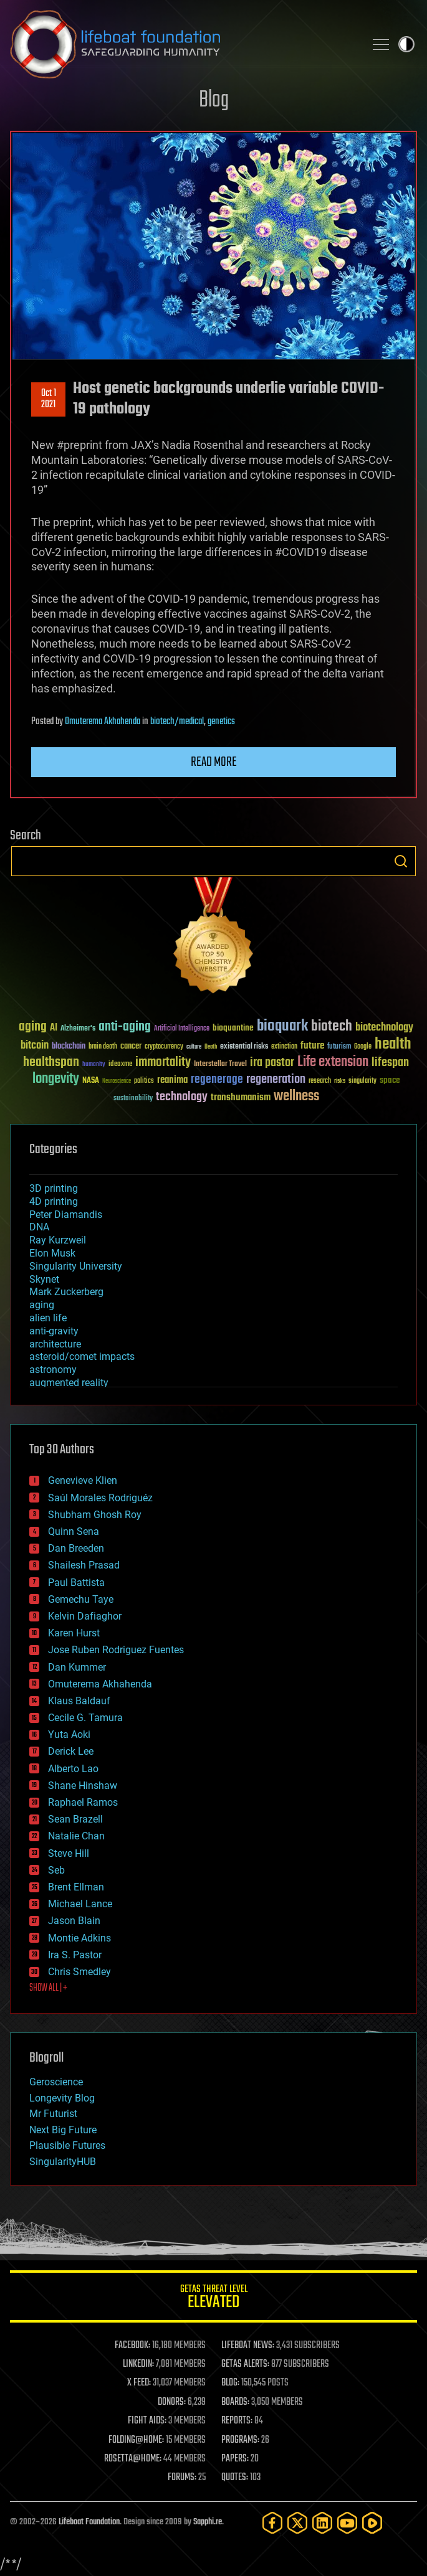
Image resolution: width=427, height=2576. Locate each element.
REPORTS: (236, 2421)
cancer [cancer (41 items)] (131, 1047)
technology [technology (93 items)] (182, 1097)
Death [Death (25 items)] (210, 1047)
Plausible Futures (67, 2145)
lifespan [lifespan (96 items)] (390, 1062)
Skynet (44, 1279)
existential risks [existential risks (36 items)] (244, 1047)
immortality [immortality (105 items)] (163, 1062)
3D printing (53, 1188)
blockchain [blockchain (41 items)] (68, 1047)
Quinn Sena (73, 1531)
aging (41, 1305)
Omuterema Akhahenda (102, 722)
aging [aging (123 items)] (33, 1027)
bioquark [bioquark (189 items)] (282, 1026)
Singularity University (75, 1266)
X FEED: (139, 2383)
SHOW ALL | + (48, 1988)
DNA (39, 1227)
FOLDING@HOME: (136, 2440)
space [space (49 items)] (390, 1080)
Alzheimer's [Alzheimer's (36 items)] (77, 1029)
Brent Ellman (76, 1887)
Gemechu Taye (80, 1599)
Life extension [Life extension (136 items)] (332, 1062)
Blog (214, 100)
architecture (55, 1344)
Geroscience (56, 2082)
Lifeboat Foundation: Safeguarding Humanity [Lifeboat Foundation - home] (182, 44)
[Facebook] (272, 2523)
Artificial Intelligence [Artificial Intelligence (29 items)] (181, 1029)
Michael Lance (80, 1904)
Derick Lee (71, 1751)
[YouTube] (347, 2523)
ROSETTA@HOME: (132, 2459)
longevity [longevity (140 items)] (55, 1079)
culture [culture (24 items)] (193, 1047)
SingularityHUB (62, 2162)
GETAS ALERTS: (245, 2364)
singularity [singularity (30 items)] (362, 1081)
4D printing (53, 1201)
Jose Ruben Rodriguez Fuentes (116, 1650)
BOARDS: (235, 2402)
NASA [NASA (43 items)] (90, 1081)
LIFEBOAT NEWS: (247, 2346)
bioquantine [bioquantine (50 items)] (233, 1027)
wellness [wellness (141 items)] (296, 1096)
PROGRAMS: (240, 2440)
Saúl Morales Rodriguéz (100, 1498)
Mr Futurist (53, 2114)
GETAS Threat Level (213, 2298)
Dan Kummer (77, 1667)
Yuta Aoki (69, 1734)
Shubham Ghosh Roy (95, 1515)
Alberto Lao (73, 1769)
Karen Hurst (74, 1633)
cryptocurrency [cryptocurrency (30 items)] (164, 1047)
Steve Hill (68, 1853)
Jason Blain (74, 1921)
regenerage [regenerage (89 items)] (217, 1080)
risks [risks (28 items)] (339, 1081)
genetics (221, 722)
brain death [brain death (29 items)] (103, 1047)
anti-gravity (54, 1331)
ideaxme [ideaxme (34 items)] (120, 1064)
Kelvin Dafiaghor (85, 1616)
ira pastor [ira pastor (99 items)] (272, 1062)
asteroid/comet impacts (82, 1356)
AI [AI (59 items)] (53, 1028)
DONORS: (172, 2402)
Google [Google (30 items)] (363, 1047)
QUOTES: (234, 2478)
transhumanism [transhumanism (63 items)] (241, 1097)
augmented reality (68, 1383)
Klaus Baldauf (79, 1701)
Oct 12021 (48, 399)
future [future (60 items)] (312, 1046)
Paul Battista (76, 1582)
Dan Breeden (76, 1548)
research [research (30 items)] (320, 1081)
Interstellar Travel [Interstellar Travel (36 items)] (220, 1064)
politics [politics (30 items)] (144, 1081)
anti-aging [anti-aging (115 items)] (124, 1027)
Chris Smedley (79, 1972)
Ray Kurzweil (57, 1240)
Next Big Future (63, 2130)
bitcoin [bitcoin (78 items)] (35, 1045)
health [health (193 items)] (393, 1045)
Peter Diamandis (65, 1214)
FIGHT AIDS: (147, 2421)
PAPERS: (235, 2459)
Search (401, 861)
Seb (56, 1870)
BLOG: (230, 2383)
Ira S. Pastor (75, 1955)
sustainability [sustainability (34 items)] (133, 1099)
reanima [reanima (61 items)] (172, 1080)
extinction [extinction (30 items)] (284, 1047)
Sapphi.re (207, 2522)
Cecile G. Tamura (85, 1718)
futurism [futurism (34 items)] (339, 1047)
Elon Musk (52, 1253)
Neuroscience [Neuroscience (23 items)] (116, 1081)
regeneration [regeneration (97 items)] (275, 1079)
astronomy (53, 1369)
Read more (214, 762)
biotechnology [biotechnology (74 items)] (384, 1027)
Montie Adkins (79, 1938)
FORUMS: (182, 2478)
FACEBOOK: (132, 2346)
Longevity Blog (62, 2098)
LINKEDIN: (138, 2364)
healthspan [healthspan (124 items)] (51, 1062)
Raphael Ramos (83, 1802)
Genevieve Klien (82, 1480)
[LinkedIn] (322, 2523)
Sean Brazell (75, 1819)
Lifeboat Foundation (89, 2522)
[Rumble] (372, 2523)
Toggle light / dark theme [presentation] (406, 44)
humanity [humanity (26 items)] (93, 1065)
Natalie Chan (76, 1836)
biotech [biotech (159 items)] (331, 1026)
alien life (48, 1318)
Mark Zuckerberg (66, 1292)
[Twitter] (297, 2523)
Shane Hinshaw (82, 1785)
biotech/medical (177, 722)
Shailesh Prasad (84, 1565)
